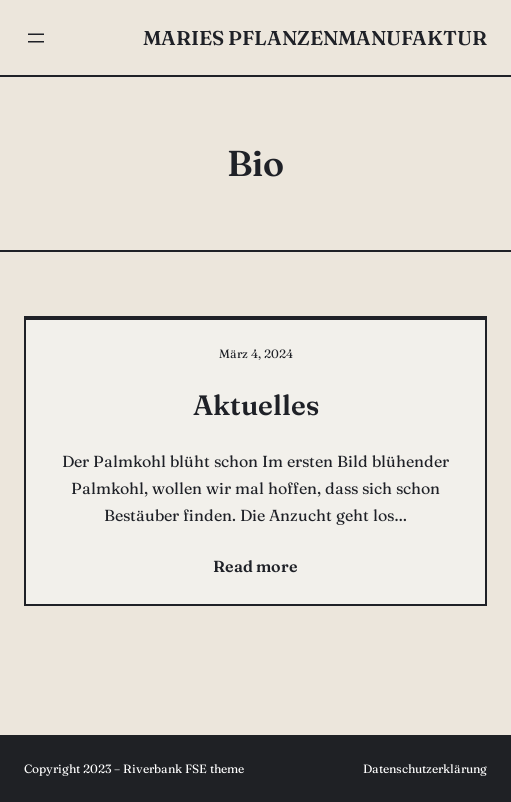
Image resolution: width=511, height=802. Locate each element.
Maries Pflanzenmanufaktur (315, 37)
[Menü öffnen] (36, 38)
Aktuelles (256, 405)
